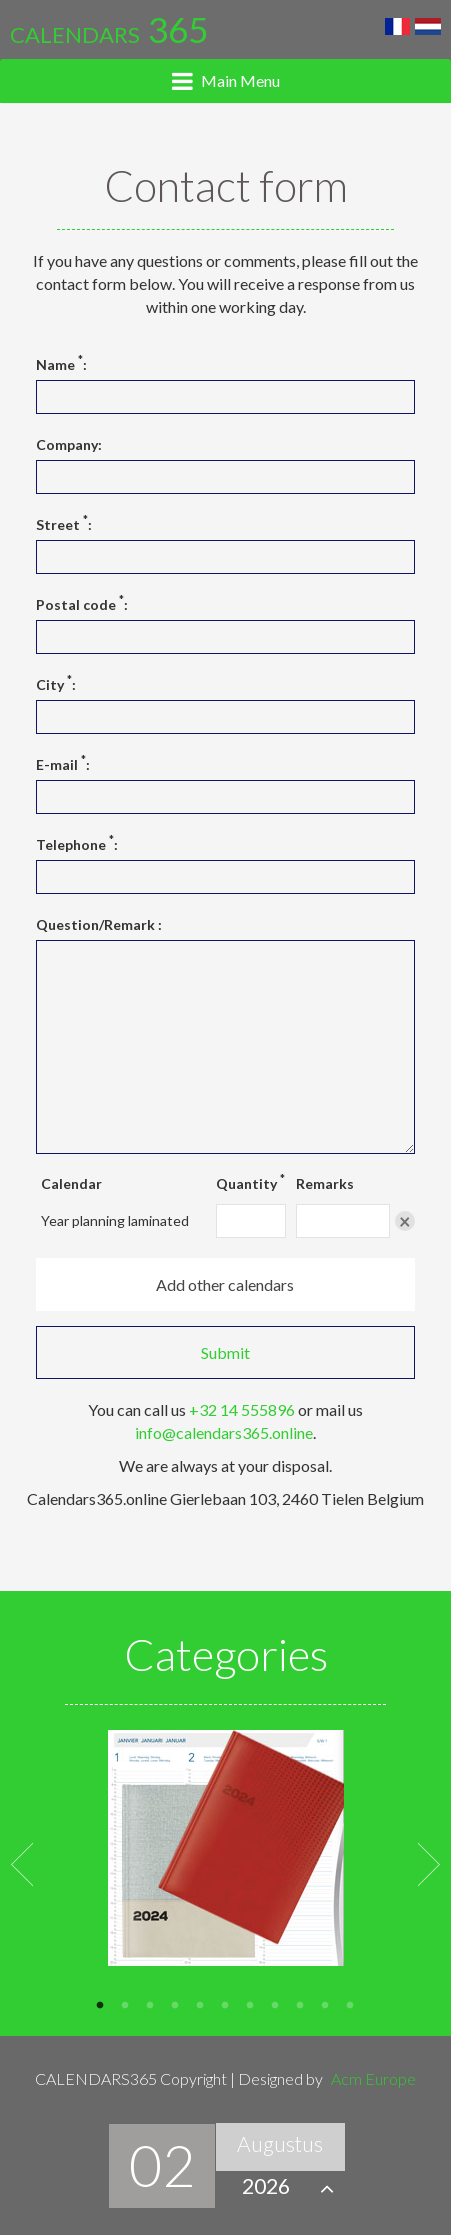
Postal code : (82, 604)
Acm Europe (373, 2078)
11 (350, 2003)
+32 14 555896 (242, 1409)
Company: (69, 444)
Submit (225, 1352)
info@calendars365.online (224, 1432)
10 (325, 2003)
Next (429, 1862)
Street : (64, 524)
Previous (21, 1862)
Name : (61, 364)
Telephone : (77, 844)
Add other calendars (225, 1284)
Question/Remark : (99, 924)
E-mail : (63, 764)
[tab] (225, 81)
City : (56, 684)
